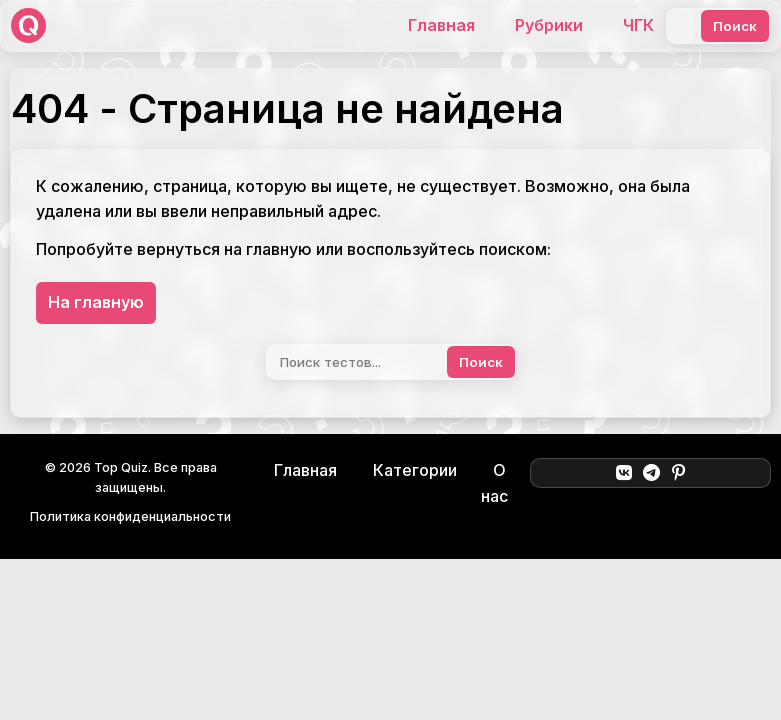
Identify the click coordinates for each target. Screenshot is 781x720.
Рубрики (549, 25)
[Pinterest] (678, 473)
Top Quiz (121, 467)
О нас (494, 483)
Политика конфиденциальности (130, 516)
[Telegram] (651, 473)
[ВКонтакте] (623, 473)
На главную (96, 302)
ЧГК (638, 25)
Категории (415, 470)
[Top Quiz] (28, 25)
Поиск (735, 26)
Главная (441, 25)
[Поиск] (680, 26)
